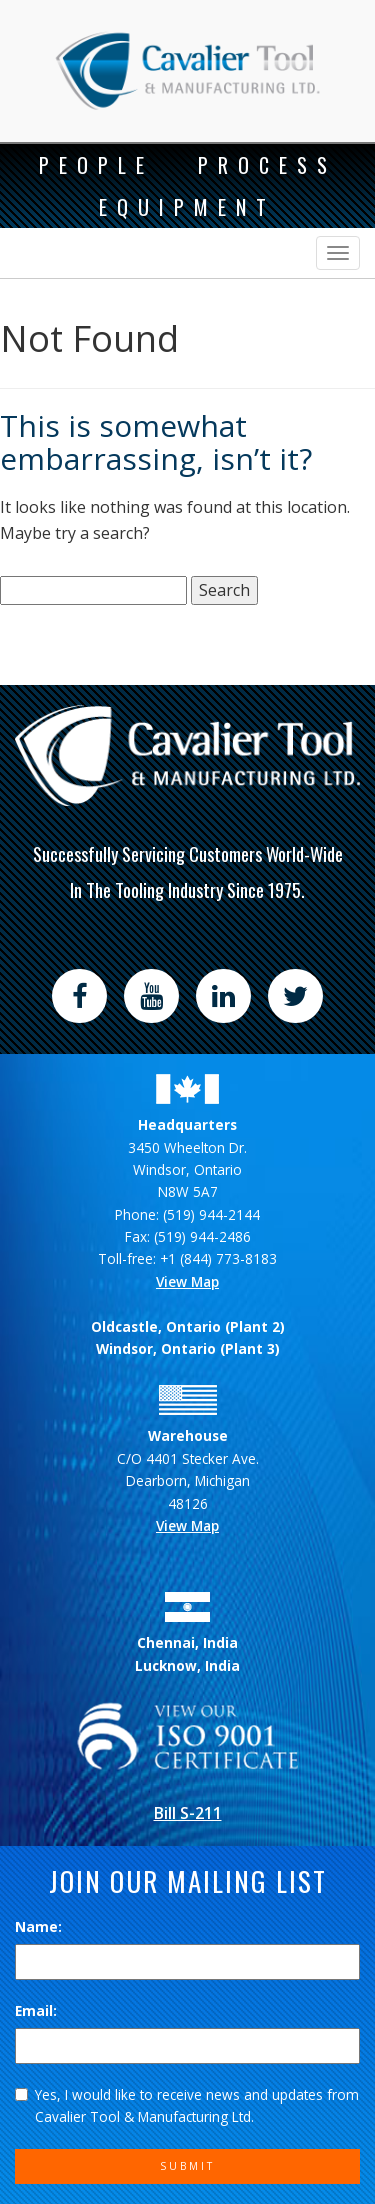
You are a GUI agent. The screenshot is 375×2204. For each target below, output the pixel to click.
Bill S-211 (188, 1813)
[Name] (187, 1962)
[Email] (187, 2046)
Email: (36, 2010)
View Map (187, 1281)
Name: (38, 1926)
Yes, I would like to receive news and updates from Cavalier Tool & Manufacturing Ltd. (187, 2105)
